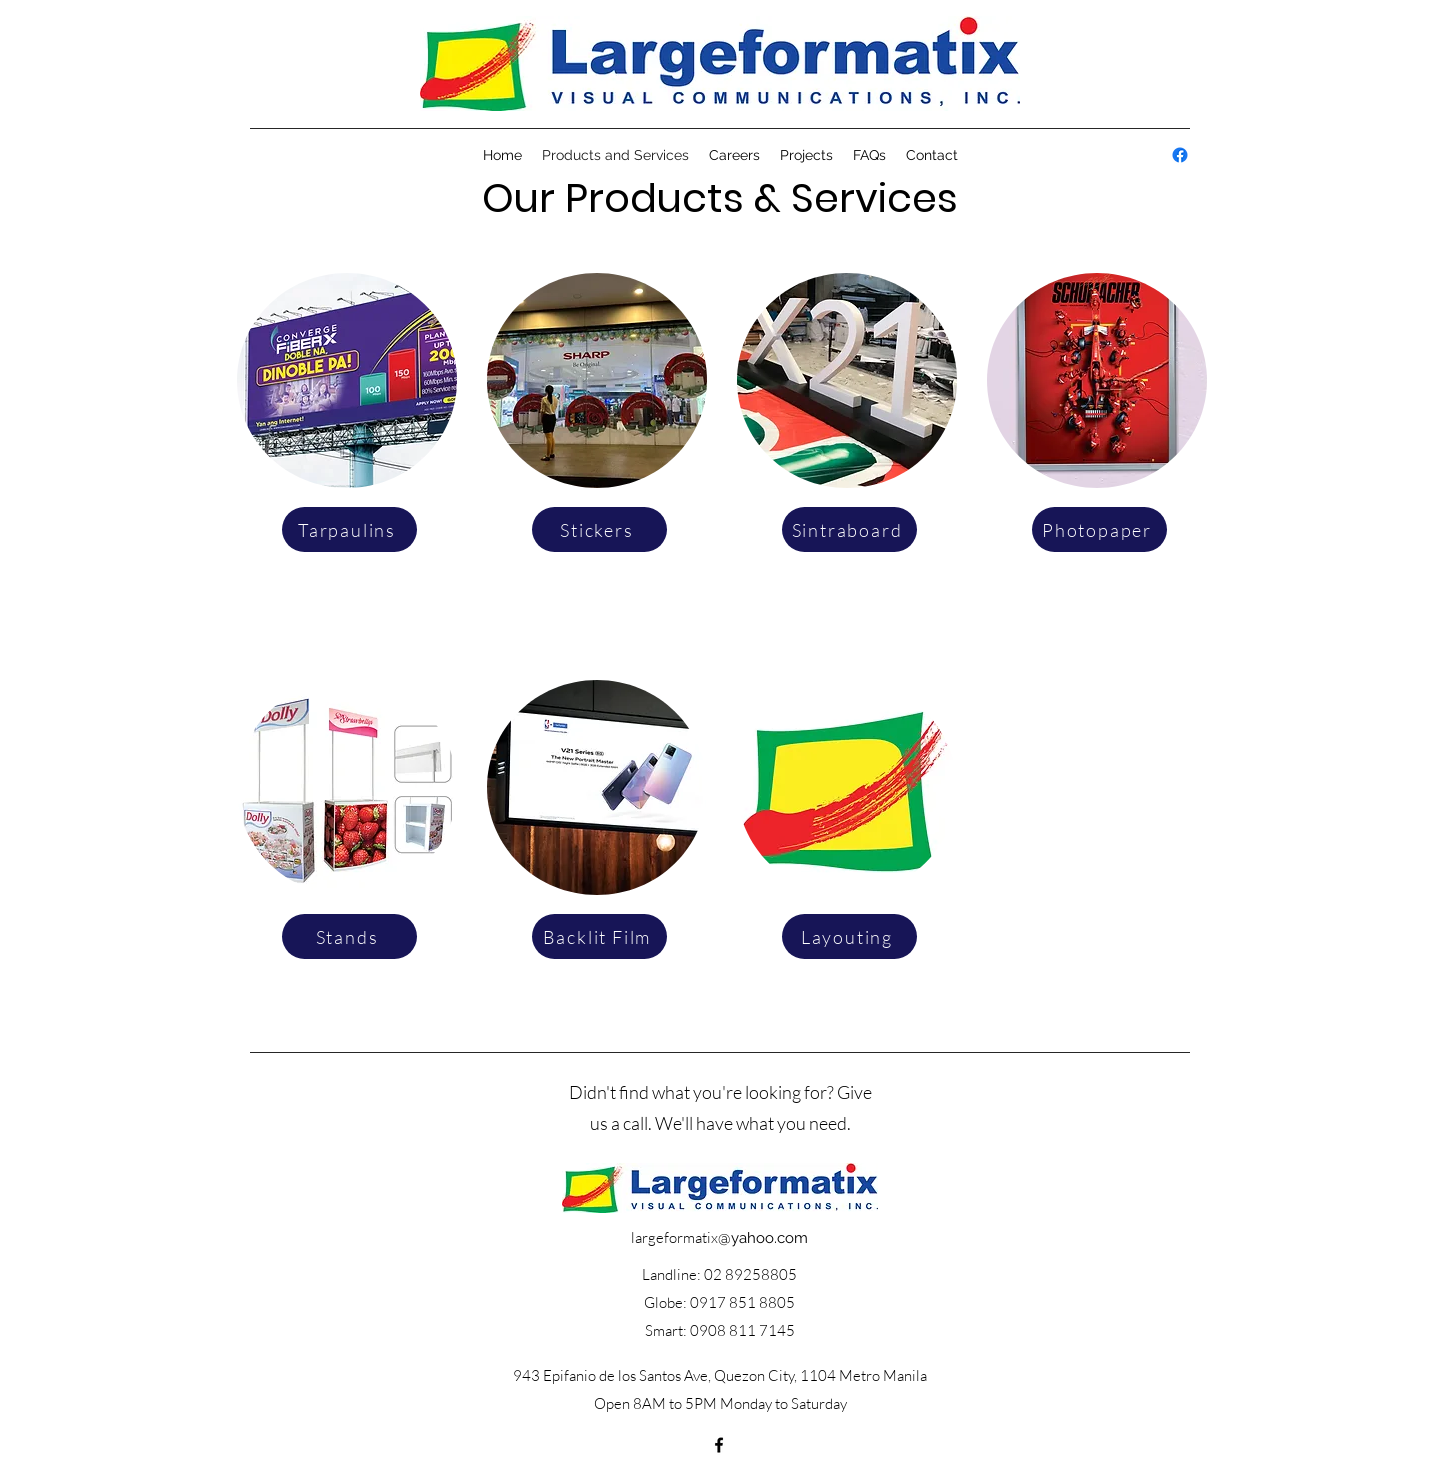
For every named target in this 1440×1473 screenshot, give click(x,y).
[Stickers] (599, 529)
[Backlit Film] (599, 936)
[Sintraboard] (849, 529)
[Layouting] (849, 936)
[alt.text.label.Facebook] (1180, 155)
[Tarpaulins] (349, 529)
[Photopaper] (1099, 529)
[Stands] (349, 936)
